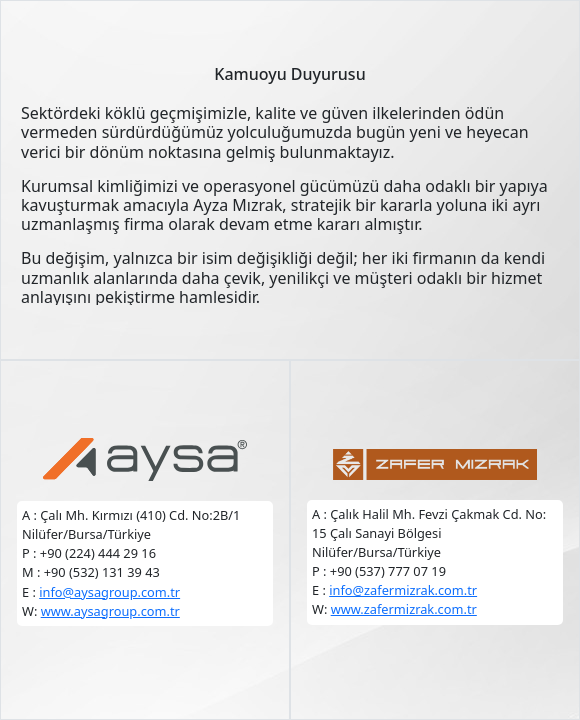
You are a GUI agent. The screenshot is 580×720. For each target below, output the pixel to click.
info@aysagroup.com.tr (109, 592)
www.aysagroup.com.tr (110, 611)
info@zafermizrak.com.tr (403, 590)
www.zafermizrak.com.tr (404, 609)
